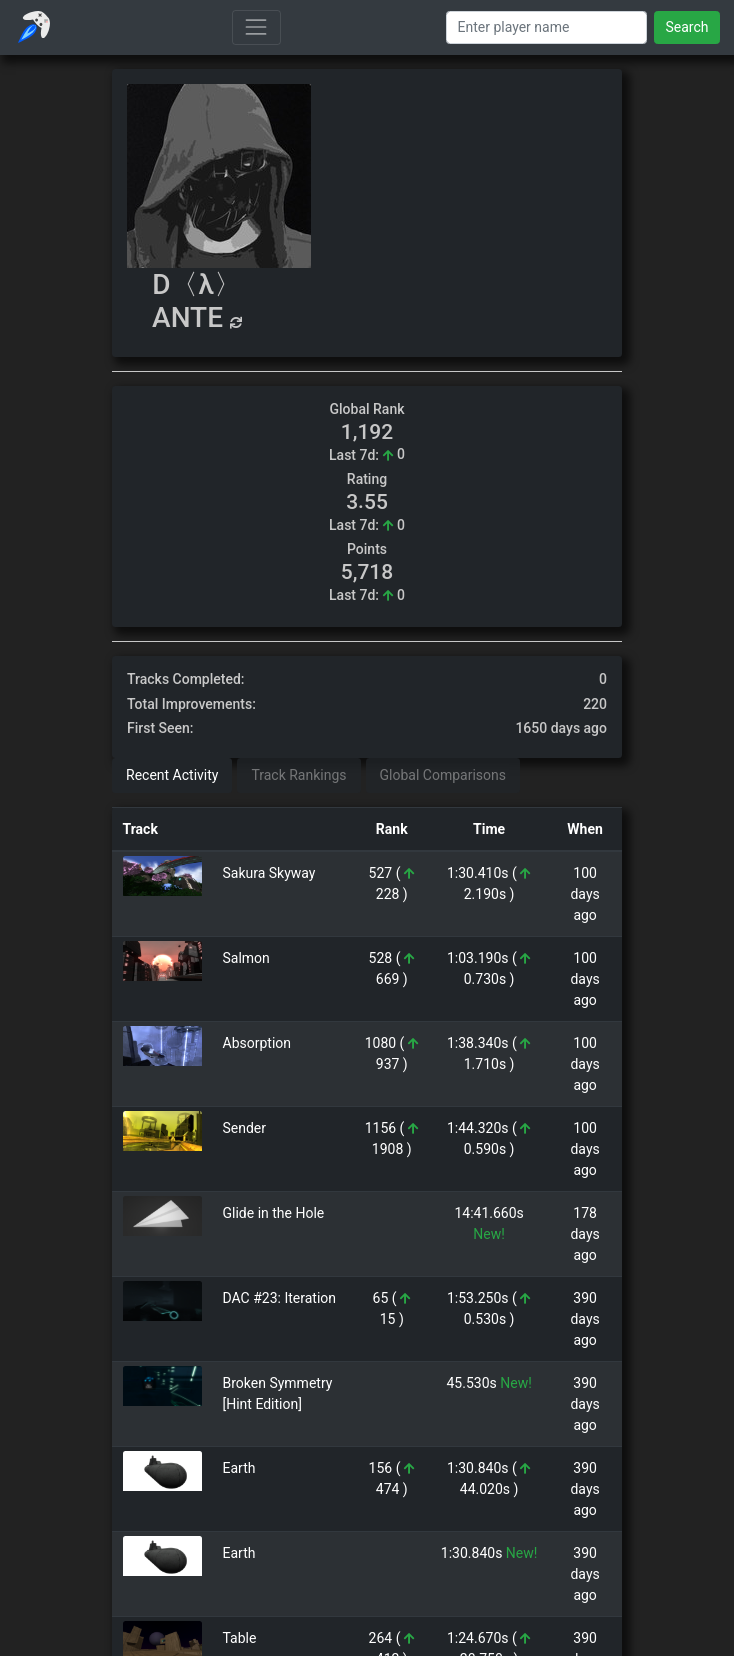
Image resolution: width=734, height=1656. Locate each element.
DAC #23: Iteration (280, 1298)
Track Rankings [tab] (298, 775)
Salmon (246, 958)
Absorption (257, 1043)
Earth (239, 1468)
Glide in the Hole (274, 1213)
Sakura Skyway (269, 873)
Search (686, 27)
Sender (245, 1128)
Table (240, 1638)
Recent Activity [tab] (172, 775)
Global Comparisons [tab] (443, 775)
